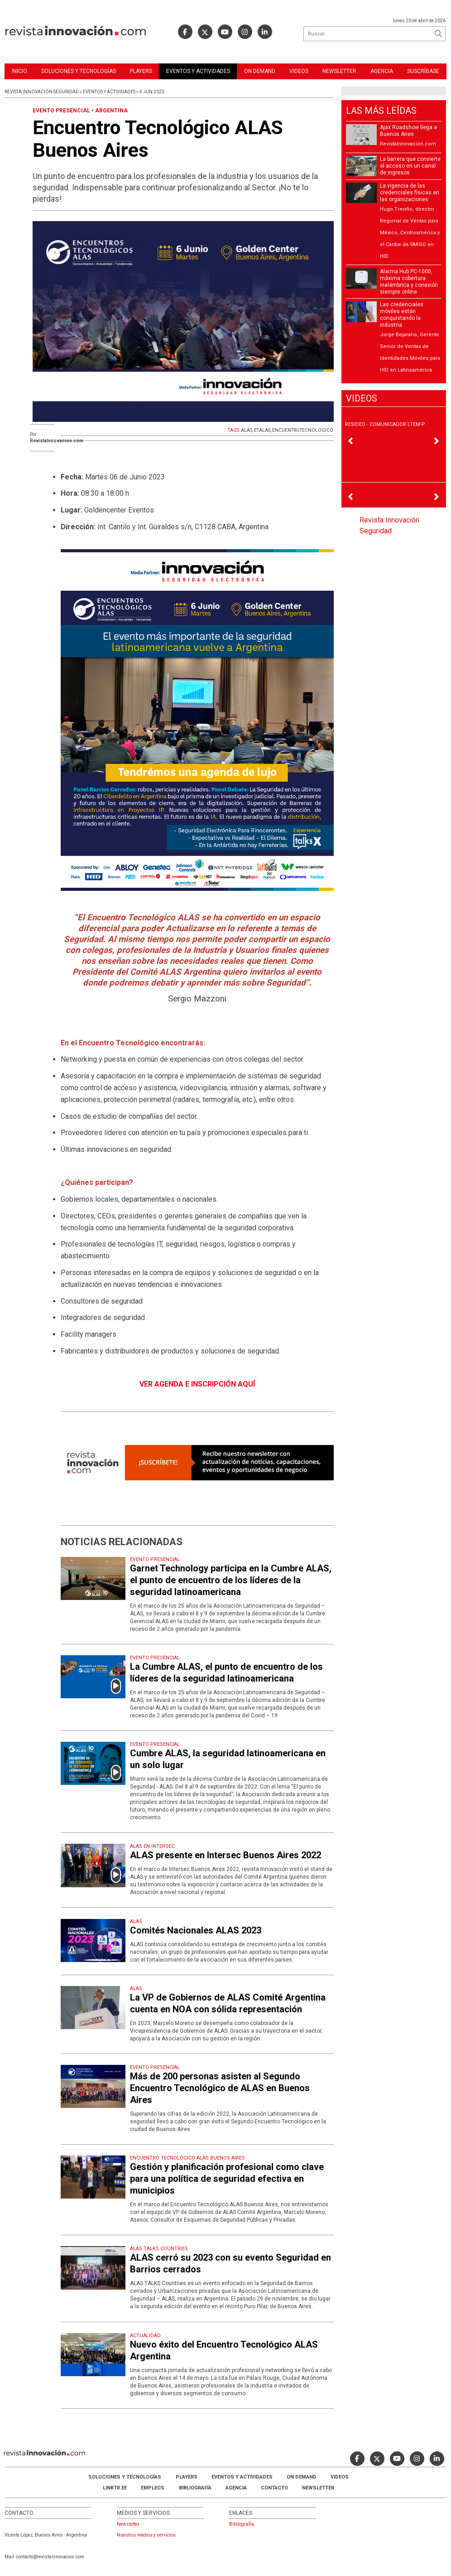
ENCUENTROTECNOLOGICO (302, 430)
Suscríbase (423, 71)
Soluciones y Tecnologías (78, 71)
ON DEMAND (259, 71)
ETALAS (262, 430)
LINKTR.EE (115, 2488)
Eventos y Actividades (198, 71)
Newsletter (339, 71)
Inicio (19, 71)
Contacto (274, 2488)
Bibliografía (195, 2488)
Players (141, 71)
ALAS (246, 430)
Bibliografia (241, 2524)
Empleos (152, 2488)
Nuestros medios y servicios (146, 2535)
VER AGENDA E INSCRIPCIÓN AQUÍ (197, 1384)
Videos (298, 71)
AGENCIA (236, 2488)
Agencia (381, 71)
